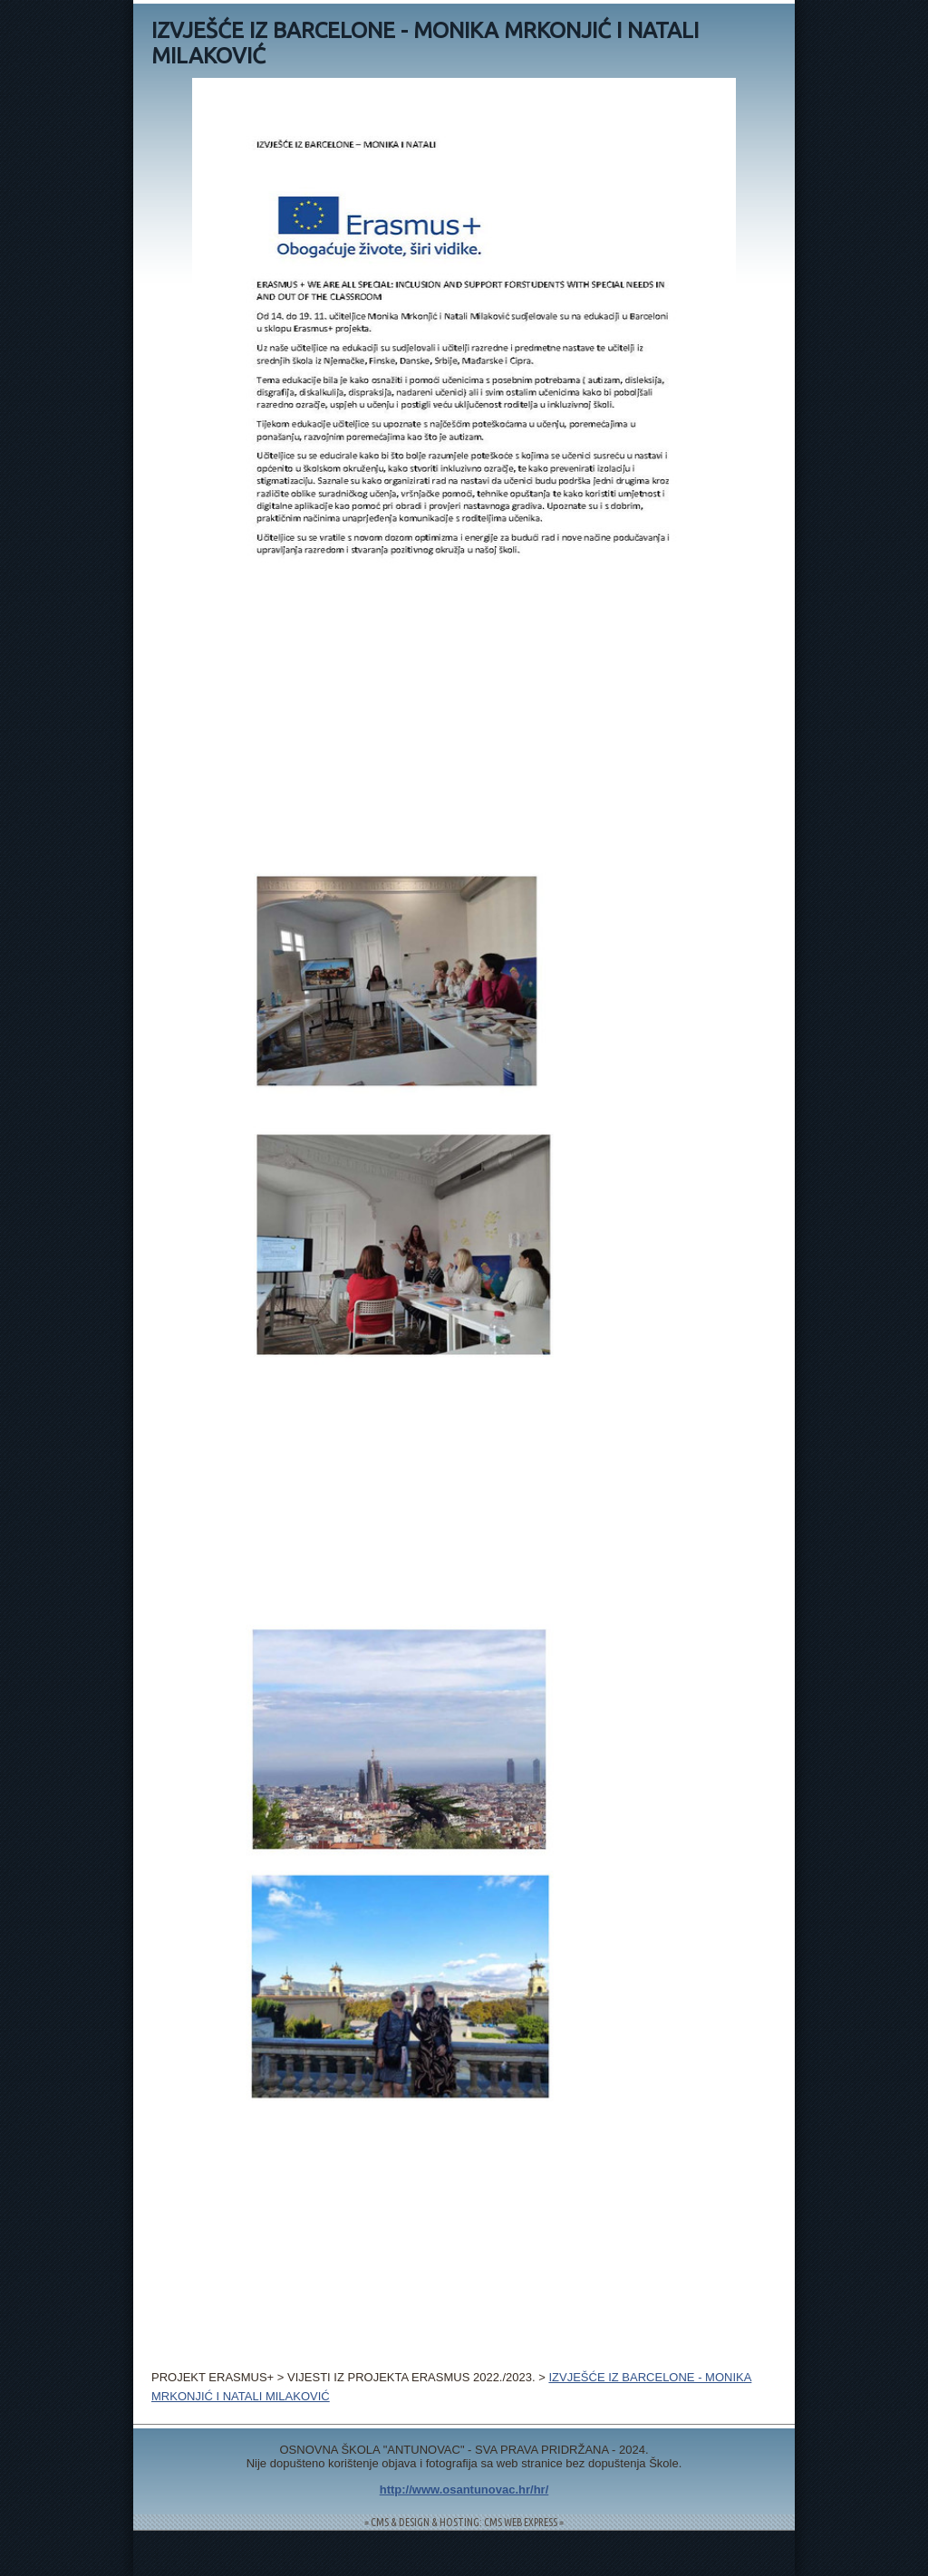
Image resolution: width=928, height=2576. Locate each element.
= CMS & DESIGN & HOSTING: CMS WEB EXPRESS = (464, 2522)
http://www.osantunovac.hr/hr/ (464, 2489)
